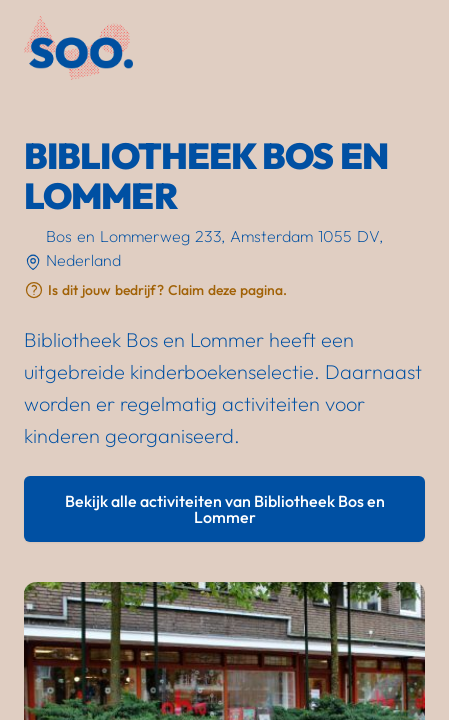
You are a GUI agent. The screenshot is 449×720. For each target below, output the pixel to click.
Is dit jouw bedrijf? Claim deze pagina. (167, 290)
